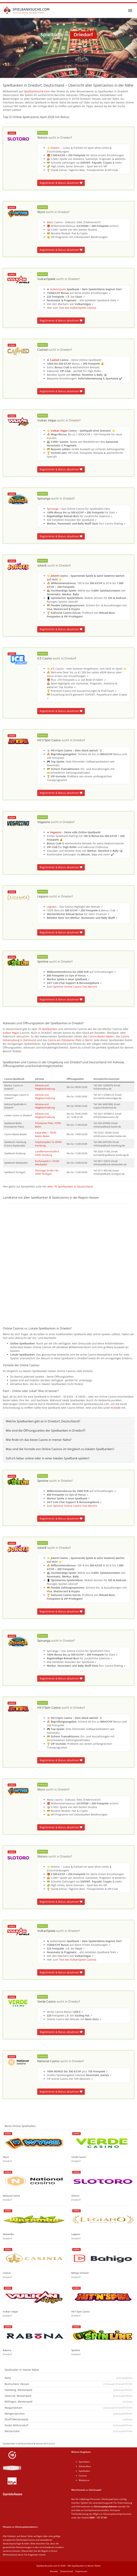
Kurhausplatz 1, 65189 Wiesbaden (47, 1162)
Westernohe (64, 2431)
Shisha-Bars (85, 2466)
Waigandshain (59, 2408)
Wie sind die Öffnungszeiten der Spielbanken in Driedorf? (45, 1430)
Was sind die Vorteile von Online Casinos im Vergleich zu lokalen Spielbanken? (60, 1449)
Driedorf (66, 138)
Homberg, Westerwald (64, 2390)
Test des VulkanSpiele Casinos (77, 307)
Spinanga (53, 508)
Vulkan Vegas (59, 430)
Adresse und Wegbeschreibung (45, 1087)
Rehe (65, 2378)
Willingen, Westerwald (68, 2401)
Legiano (51, 906)
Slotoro (55, 148)
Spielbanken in (10, 2443)
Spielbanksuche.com (36, 91)
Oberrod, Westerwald (64, 2396)
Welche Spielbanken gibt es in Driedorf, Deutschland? (43, 1421)
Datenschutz (66, 2571)
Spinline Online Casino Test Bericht (75, 986)
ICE (53, 668)
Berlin (89, 1040)
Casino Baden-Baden (101, 1036)
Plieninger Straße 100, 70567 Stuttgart (47, 1172)
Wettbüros (84, 2480)
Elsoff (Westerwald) (68, 2419)
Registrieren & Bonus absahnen (61, 183)
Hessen (40, 2443)
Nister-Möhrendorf (64, 2425)
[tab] (68, 1421)
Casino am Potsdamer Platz (64, 1040)
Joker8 (55, 575)
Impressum (81, 2571)
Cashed (54, 360)
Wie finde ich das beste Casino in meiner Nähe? (38, 1440)
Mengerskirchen (64, 2413)
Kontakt (116, 1407)
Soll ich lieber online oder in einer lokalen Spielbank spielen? (47, 1458)
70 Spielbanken (47, 1029)
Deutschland (26, 2443)
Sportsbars (84, 2461)
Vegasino (55, 832)
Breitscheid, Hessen (59, 2384)
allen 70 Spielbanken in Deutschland (70, 1186)
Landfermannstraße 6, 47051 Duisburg (47, 1153)
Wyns (50, 222)
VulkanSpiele (58, 289)
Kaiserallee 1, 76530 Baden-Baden (45, 1134)
